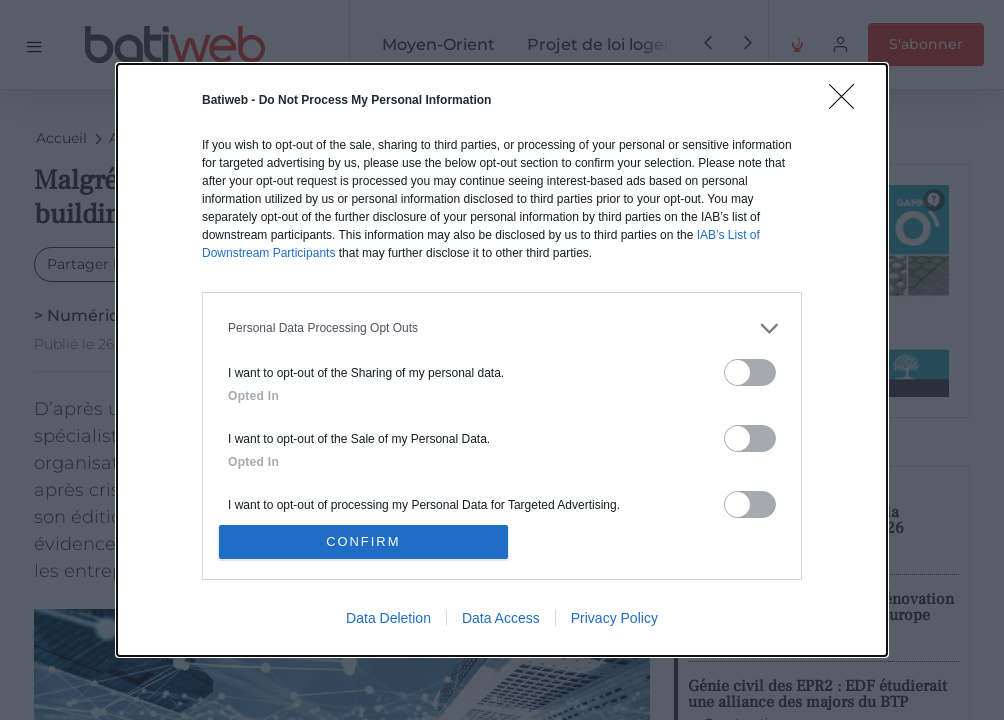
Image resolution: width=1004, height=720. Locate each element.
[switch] (750, 371)
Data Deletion (388, 619)
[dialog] (502, 360)
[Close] (848, 102)
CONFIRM (364, 541)
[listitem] (502, 327)
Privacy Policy (614, 619)
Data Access (501, 619)
